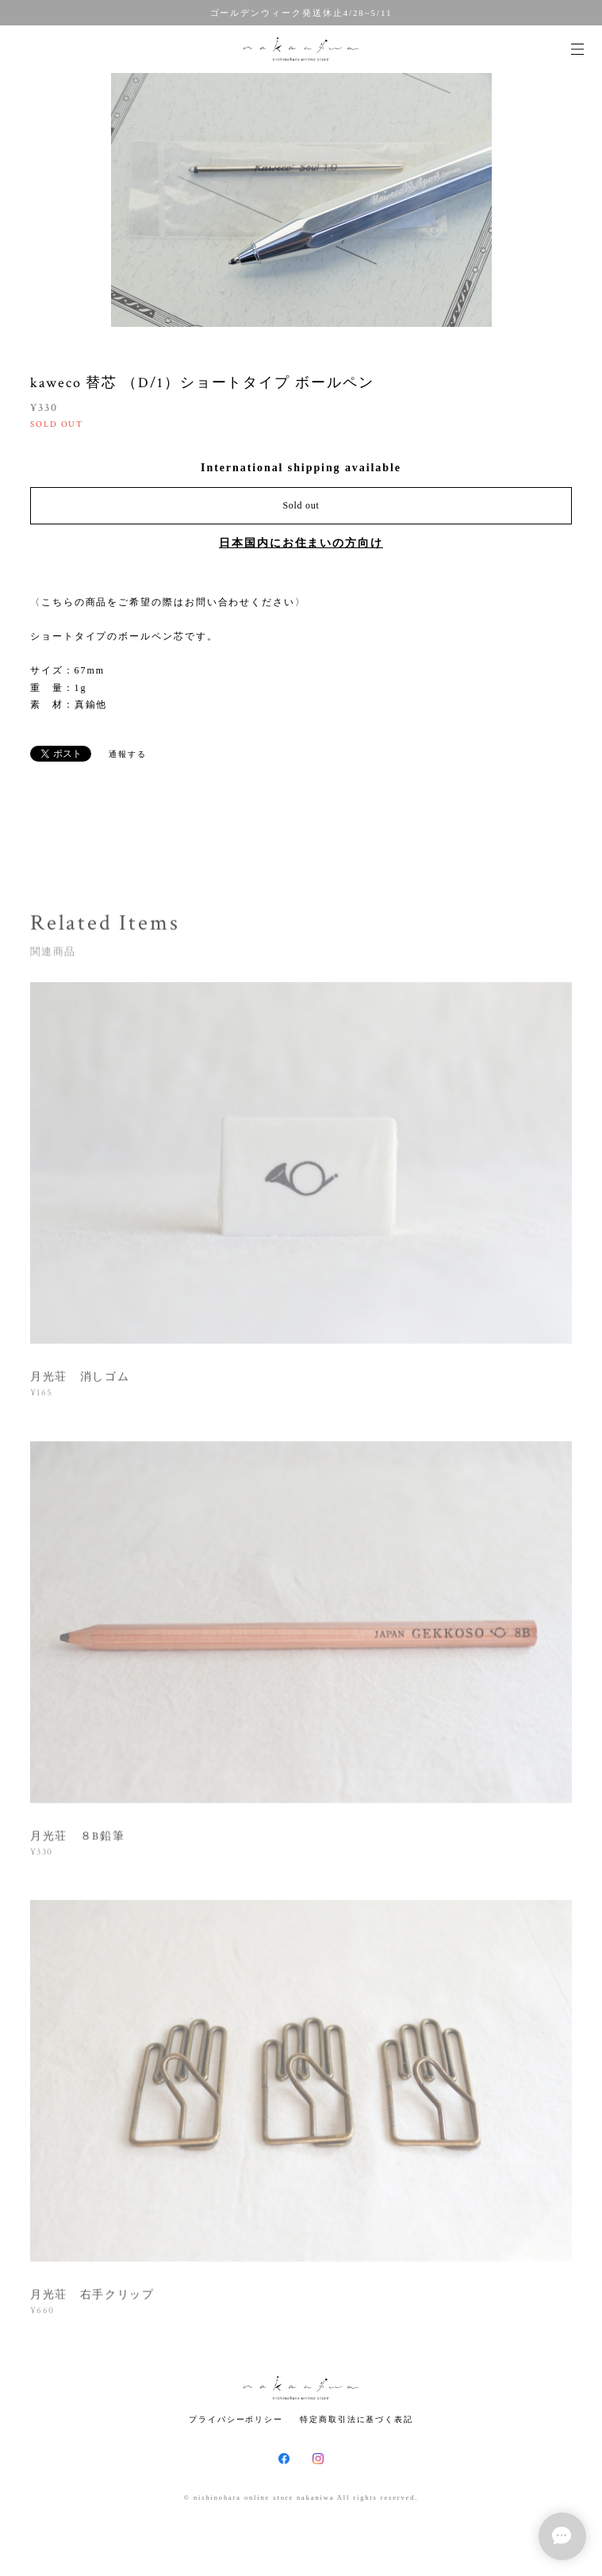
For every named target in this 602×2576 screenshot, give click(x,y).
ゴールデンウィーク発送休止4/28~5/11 (301, 12)
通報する (128, 754)
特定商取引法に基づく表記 (356, 2419)
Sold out (300, 505)
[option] (301, 200)
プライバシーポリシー (236, 2419)
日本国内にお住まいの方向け (301, 543)
